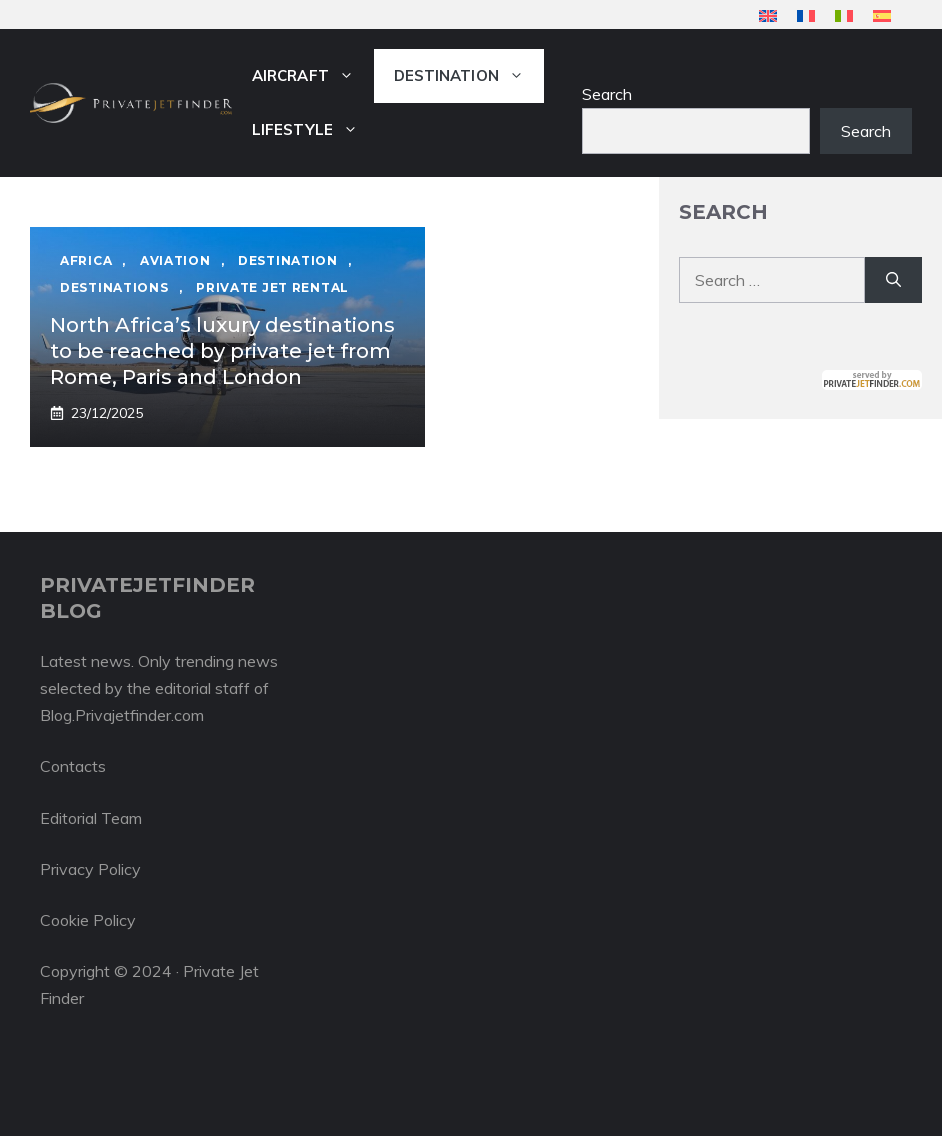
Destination (469, 76)
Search (607, 94)
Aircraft (313, 76)
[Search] (893, 280)
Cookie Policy (88, 920)
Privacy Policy (90, 869)
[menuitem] (768, 15)
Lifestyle (315, 130)
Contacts (73, 766)
